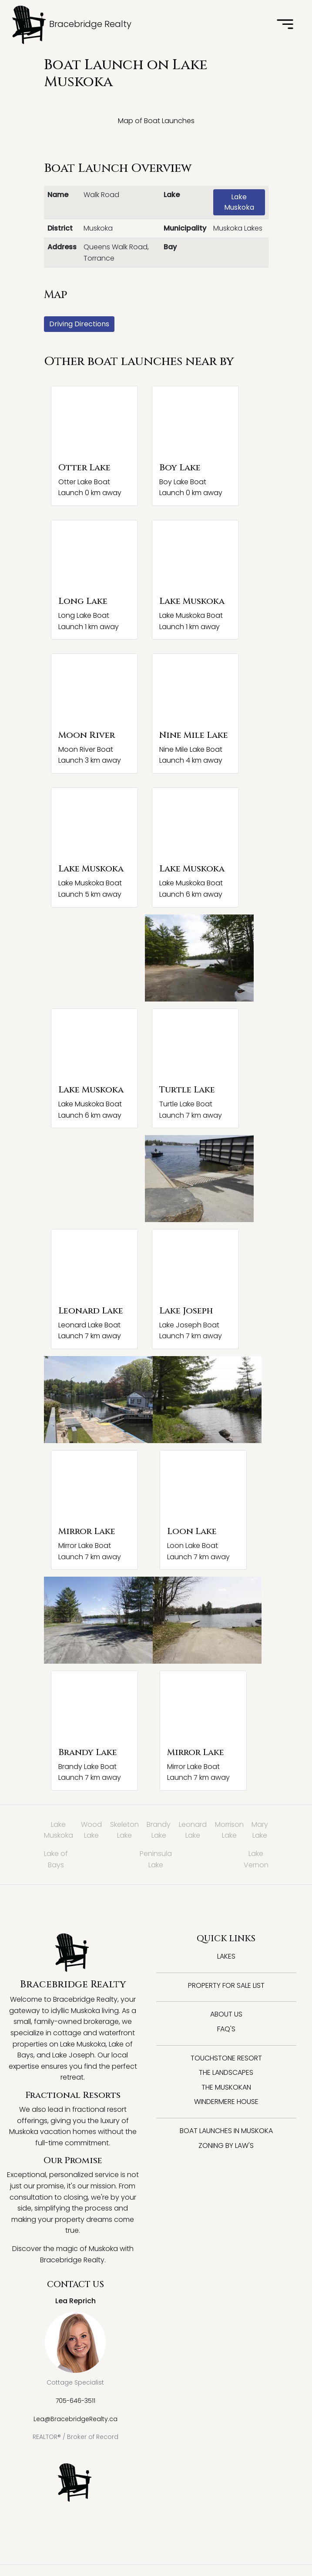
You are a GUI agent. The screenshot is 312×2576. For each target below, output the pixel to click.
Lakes (226, 1956)
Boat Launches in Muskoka (226, 2131)
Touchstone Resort (226, 2058)
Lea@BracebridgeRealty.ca (75, 2419)
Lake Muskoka (239, 202)
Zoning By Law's (226, 2146)
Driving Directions (79, 324)
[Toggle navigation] (285, 25)
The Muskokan (226, 2087)
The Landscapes (226, 2072)
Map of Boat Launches (156, 121)
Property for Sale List (226, 1985)
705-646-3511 (75, 2400)
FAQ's (226, 2029)
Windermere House (226, 2102)
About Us (226, 2014)
